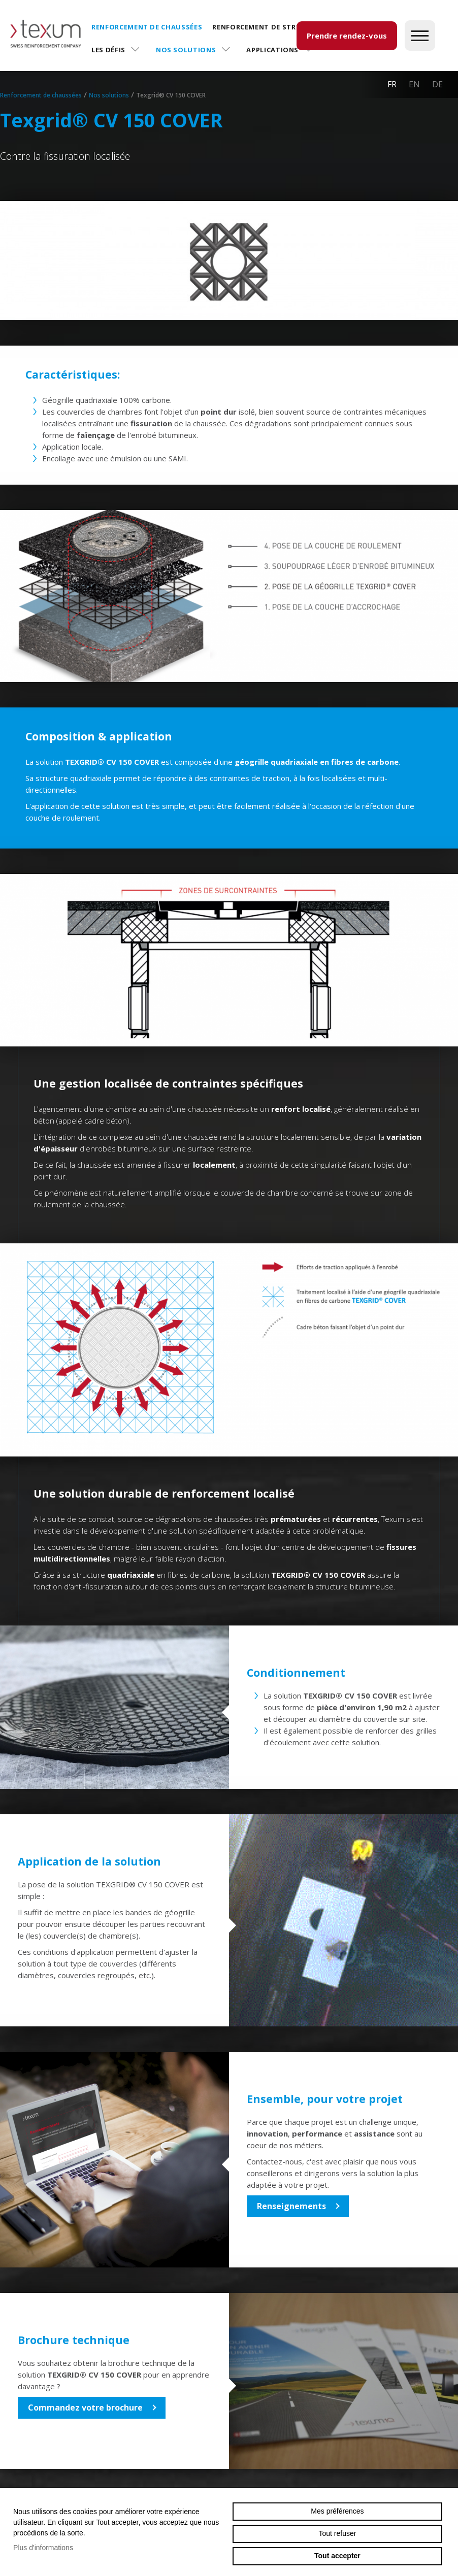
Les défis (108, 49)
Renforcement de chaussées (146, 26)
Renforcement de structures (270, 26)
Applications (272, 49)
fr (392, 84)
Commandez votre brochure (85, 2407)
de (437, 84)
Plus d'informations (43, 2548)
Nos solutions (186, 49)
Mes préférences (337, 2511)
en (414, 84)
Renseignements (291, 2206)
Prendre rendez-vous (347, 35)
